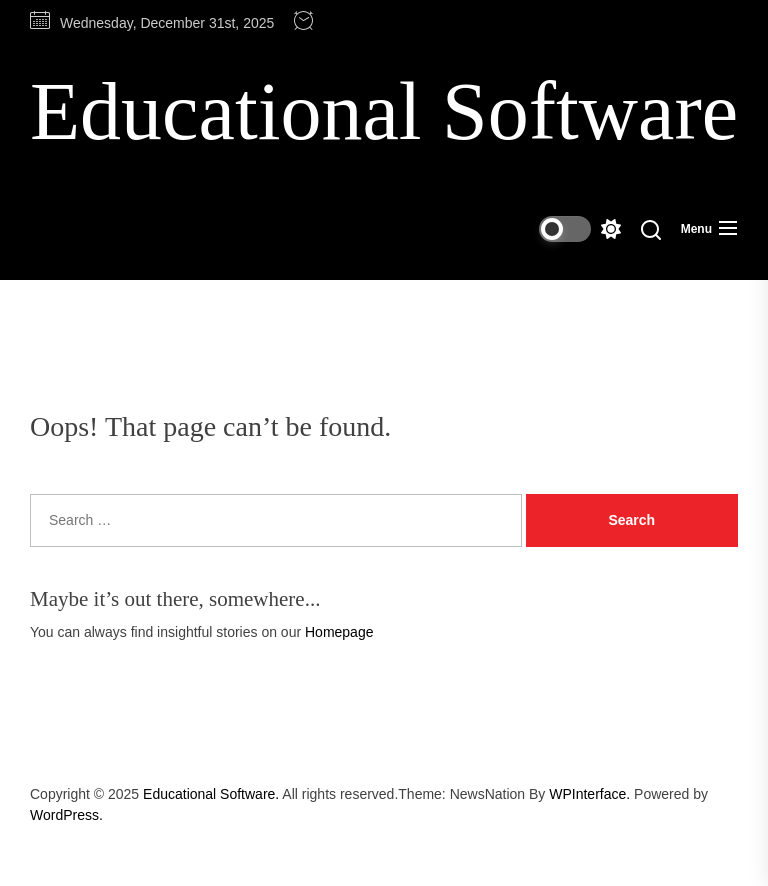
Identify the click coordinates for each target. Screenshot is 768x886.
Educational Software (384, 111)
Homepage (339, 632)
